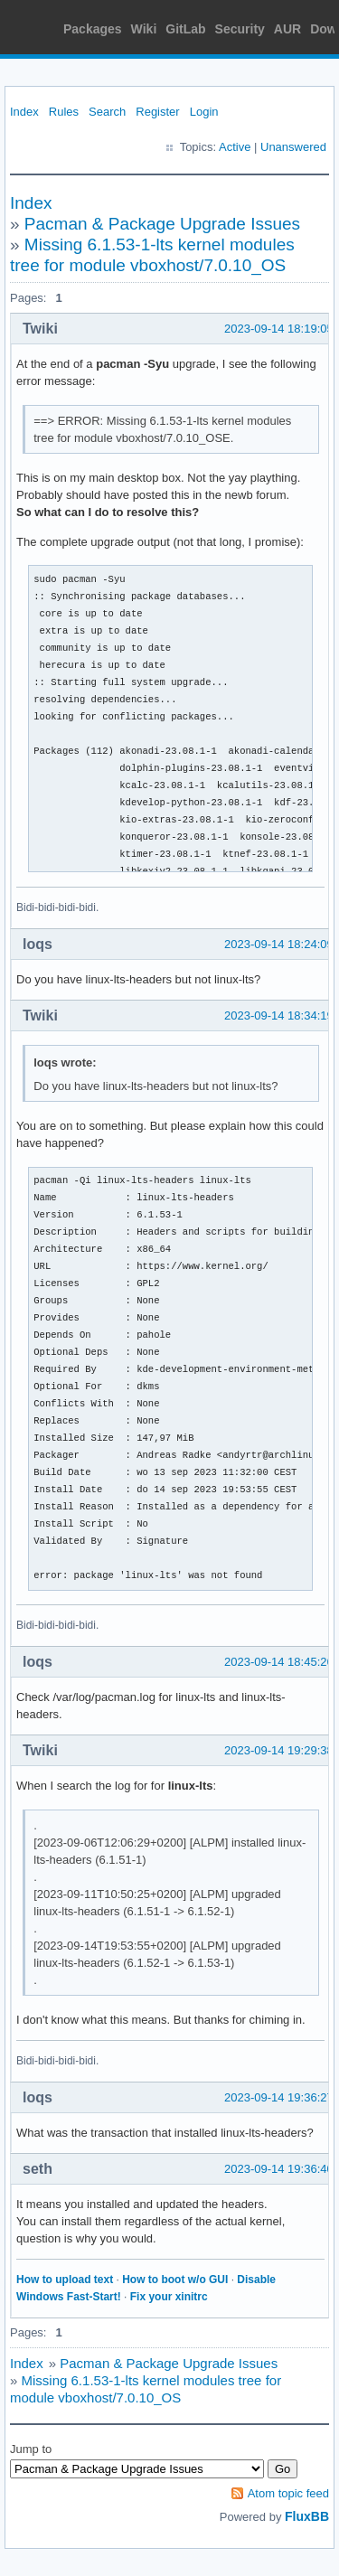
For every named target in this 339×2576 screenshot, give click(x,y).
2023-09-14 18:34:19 (279, 1015)
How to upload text (64, 2279)
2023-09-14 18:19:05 (279, 328)
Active (234, 147)
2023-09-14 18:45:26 (279, 1662)
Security (240, 29)
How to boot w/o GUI (175, 2279)
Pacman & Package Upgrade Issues (162, 223)
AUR (287, 29)
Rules (64, 111)
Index (24, 111)
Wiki (144, 29)
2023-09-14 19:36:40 (279, 2169)
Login (204, 111)
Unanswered (293, 147)
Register (157, 111)
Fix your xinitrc (169, 2296)
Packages (92, 29)
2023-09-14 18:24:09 (279, 944)
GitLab (185, 29)
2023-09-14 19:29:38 (279, 1750)
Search (107, 111)
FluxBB (307, 2516)
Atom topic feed (288, 2493)
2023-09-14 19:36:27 (279, 2097)
